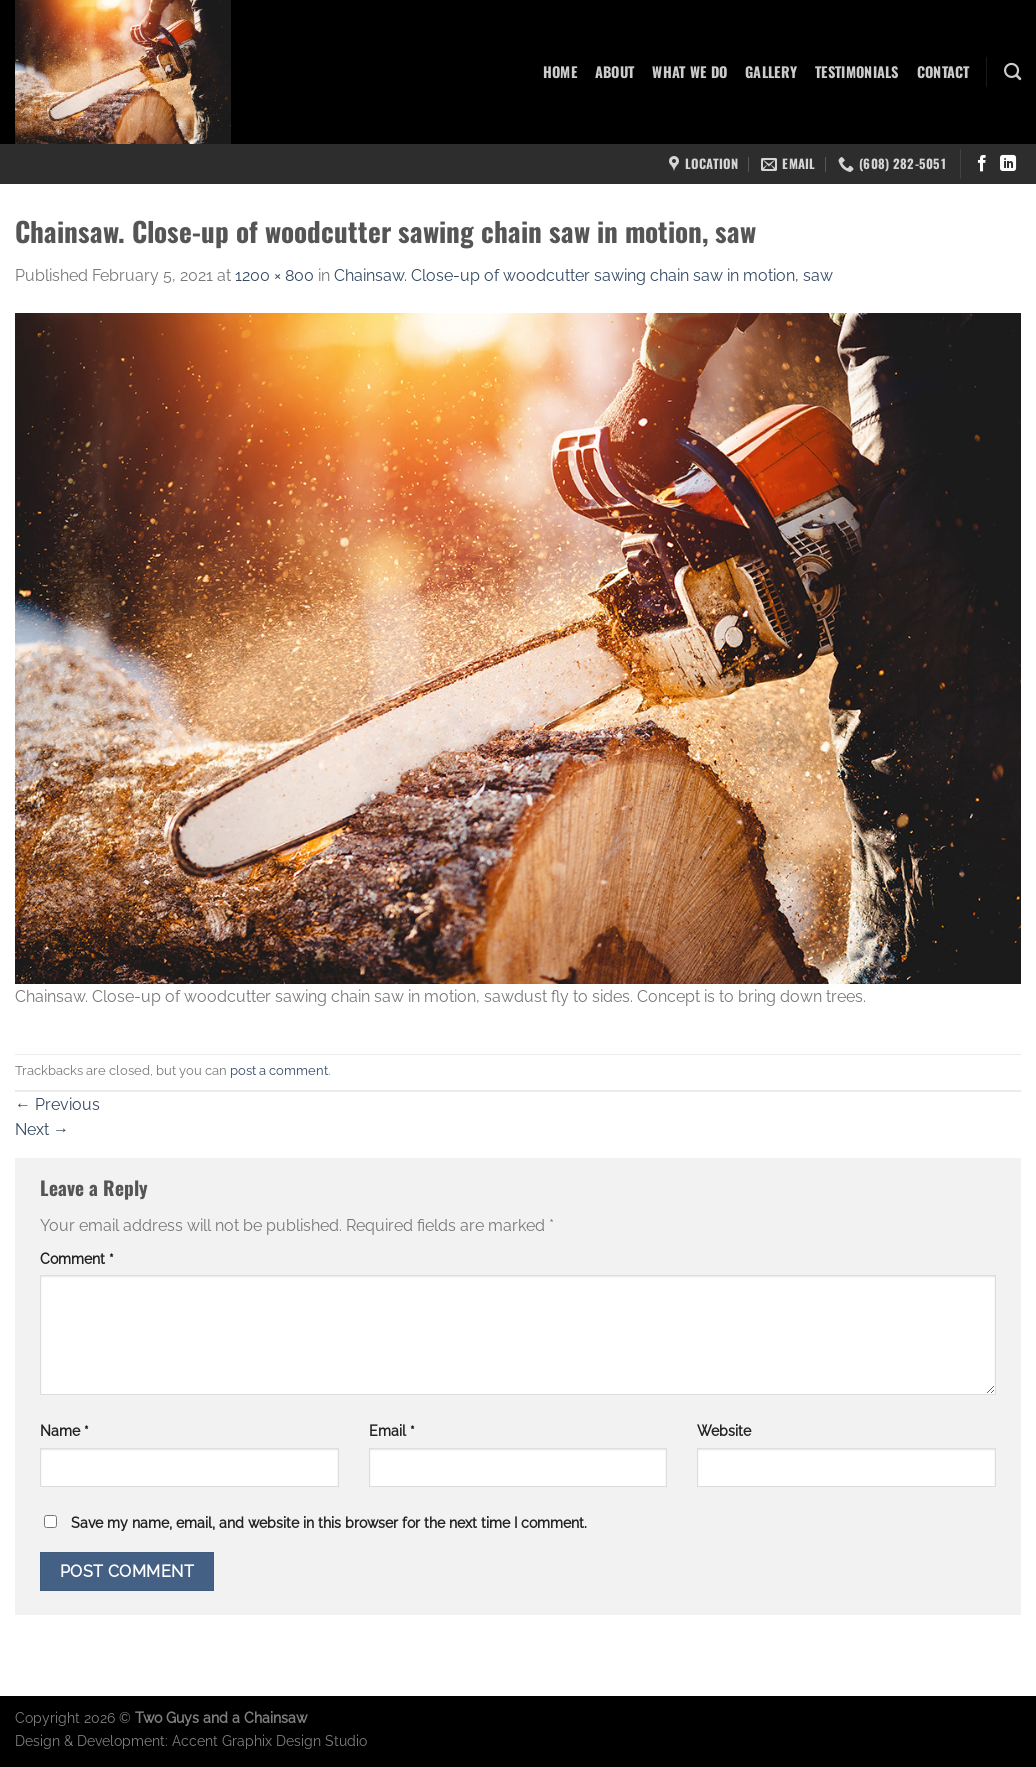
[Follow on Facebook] (982, 164)
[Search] (1012, 72)
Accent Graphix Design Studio (269, 1740)
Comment (77, 1258)
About (614, 71)
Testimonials (856, 71)
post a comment (279, 1070)
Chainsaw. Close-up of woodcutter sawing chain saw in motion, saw (583, 275)
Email (392, 1430)
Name (64, 1430)
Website (724, 1430)
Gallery (771, 71)
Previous (57, 1104)
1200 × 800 (274, 275)
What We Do (689, 71)
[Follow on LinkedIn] (1008, 164)
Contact (943, 71)
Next (42, 1129)
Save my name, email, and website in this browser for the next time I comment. (329, 1522)
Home (560, 71)
